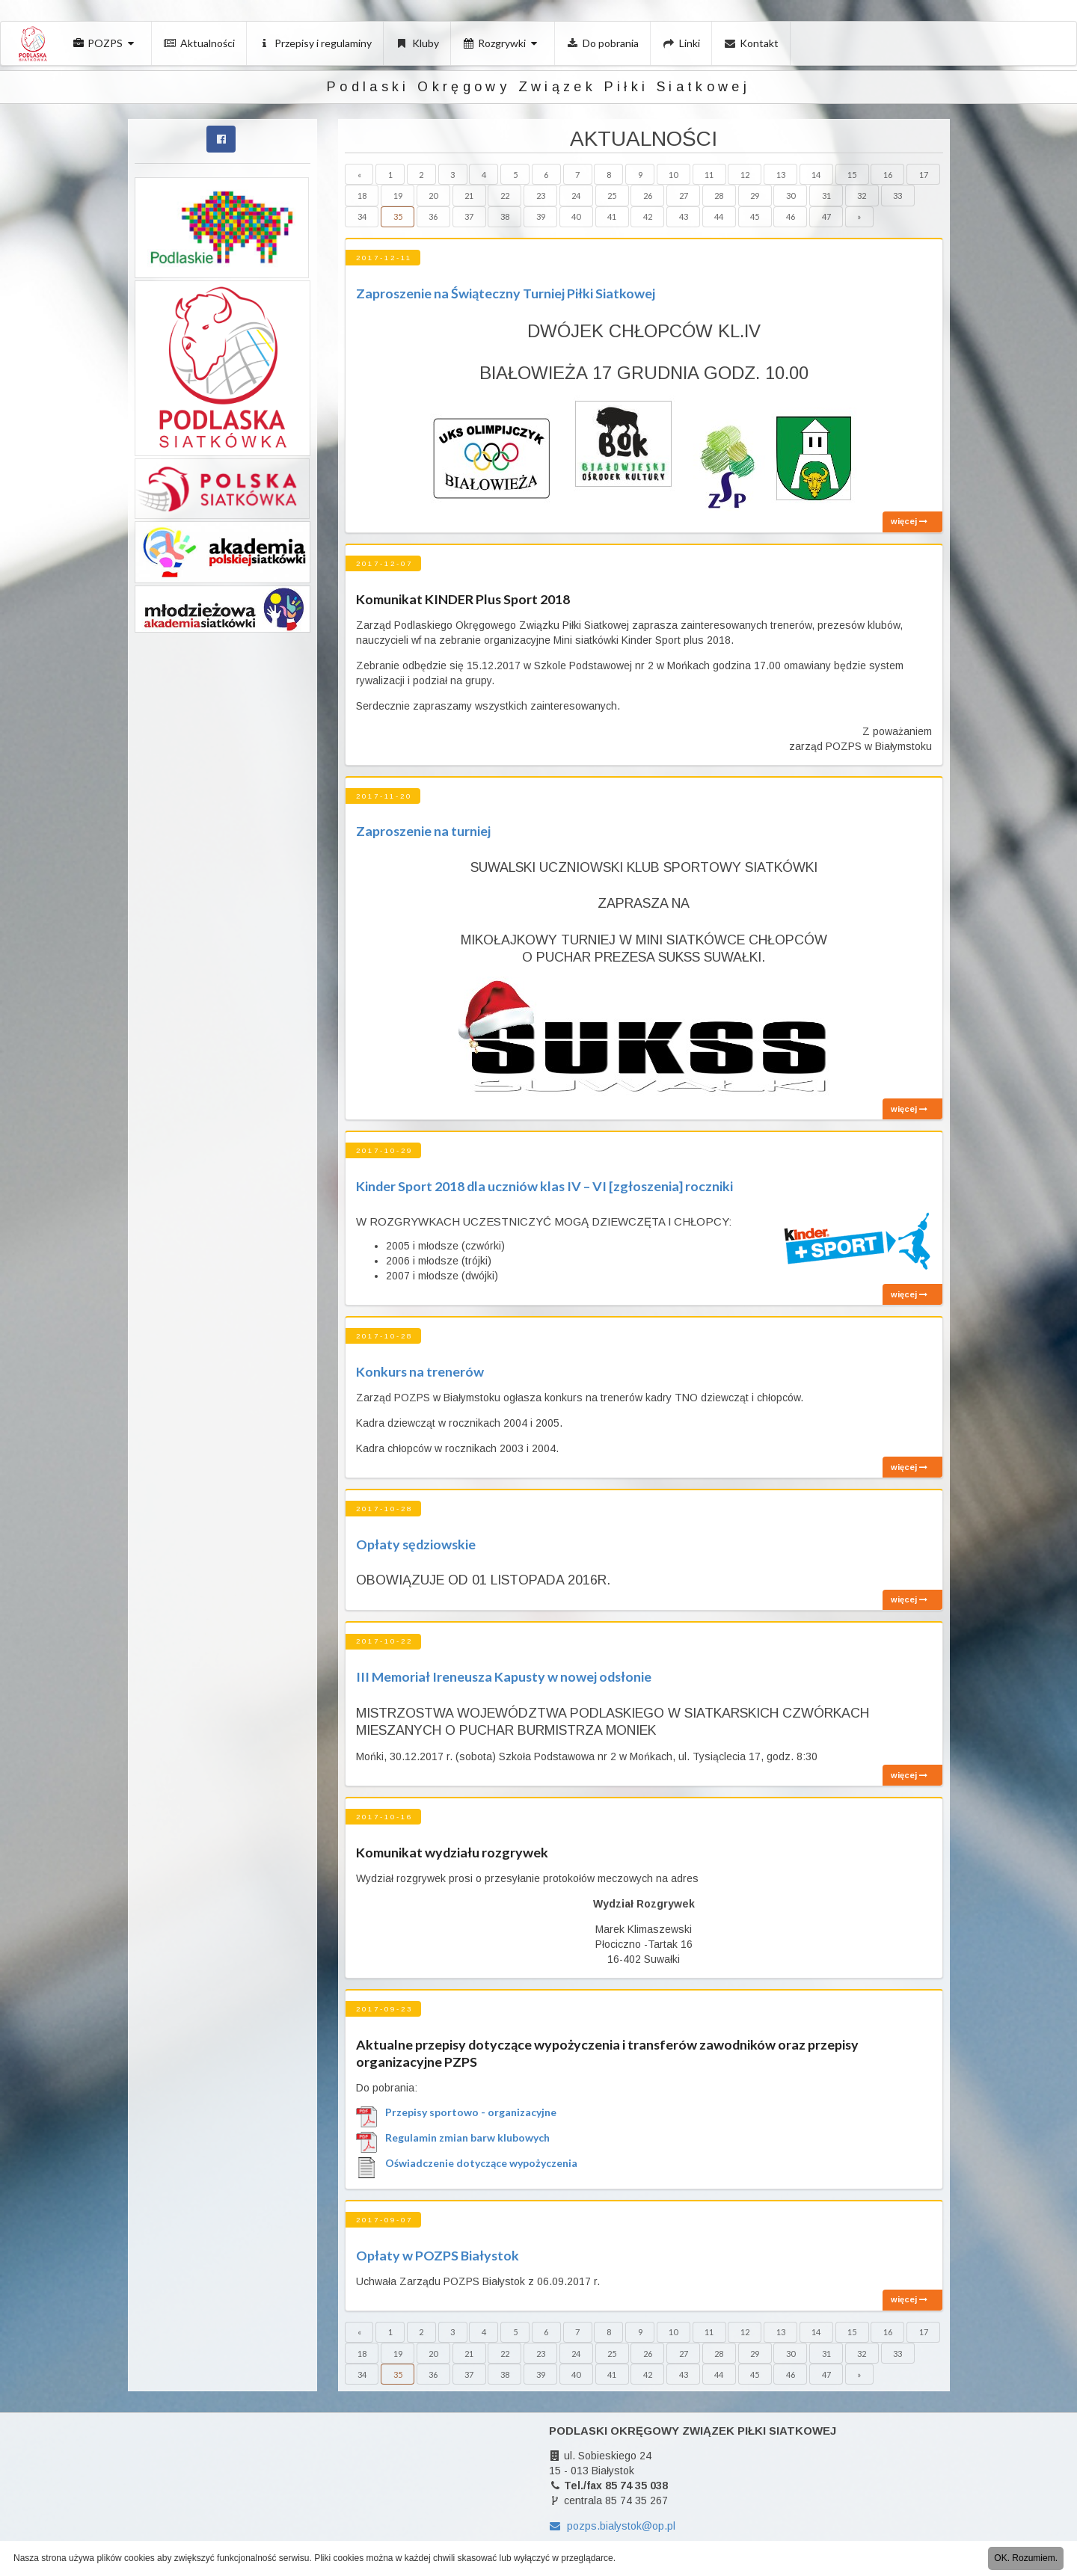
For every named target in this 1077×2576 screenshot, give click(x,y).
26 (647, 195)
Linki (681, 43)
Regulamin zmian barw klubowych (467, 2138)
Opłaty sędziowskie (416, 1544)
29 (754, 195)
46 (790, 216)
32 (861, 195)
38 (504, 216)
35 (397, 216)
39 (540, 216)
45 (754, 216)
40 (575, 216)
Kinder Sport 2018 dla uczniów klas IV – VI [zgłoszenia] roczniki (544, 1186)
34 (362, 216)
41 (611, 216)
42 (647, 216)
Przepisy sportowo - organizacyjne (470, 2112)
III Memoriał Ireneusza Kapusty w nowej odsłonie (503, 1676)
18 (362, 195)
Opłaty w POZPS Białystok (437, 2255)
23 (540, 195)
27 (683, 195)
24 (575, 195)
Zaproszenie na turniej (423, 831)
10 (673, 174)
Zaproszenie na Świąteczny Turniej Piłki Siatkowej (505, 293)
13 (780, 174)
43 (683, 216)
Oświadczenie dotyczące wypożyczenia (481, 2163)
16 (887, 174)
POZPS (105, 43)
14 (815, 174)
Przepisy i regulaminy (315, 43)
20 (433, 195)
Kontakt (751, 43)
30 (790, 195)
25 (611, 195)
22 (504, 195)
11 (709, 174)
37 (468, 216)
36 (433, 216)
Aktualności (199, 43)
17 (923, 174)
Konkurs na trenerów (420, 1371)
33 (897, 195)
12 (744, 174)
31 (826, 195)
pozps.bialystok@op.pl (612, 2526)
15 (851, 174)
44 (718, 216)
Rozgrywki (502, 43)
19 (397, 195)
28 (718, 195)
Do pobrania (603, 43)
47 (826, 216)
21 (468, 195)
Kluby (417, 43)
